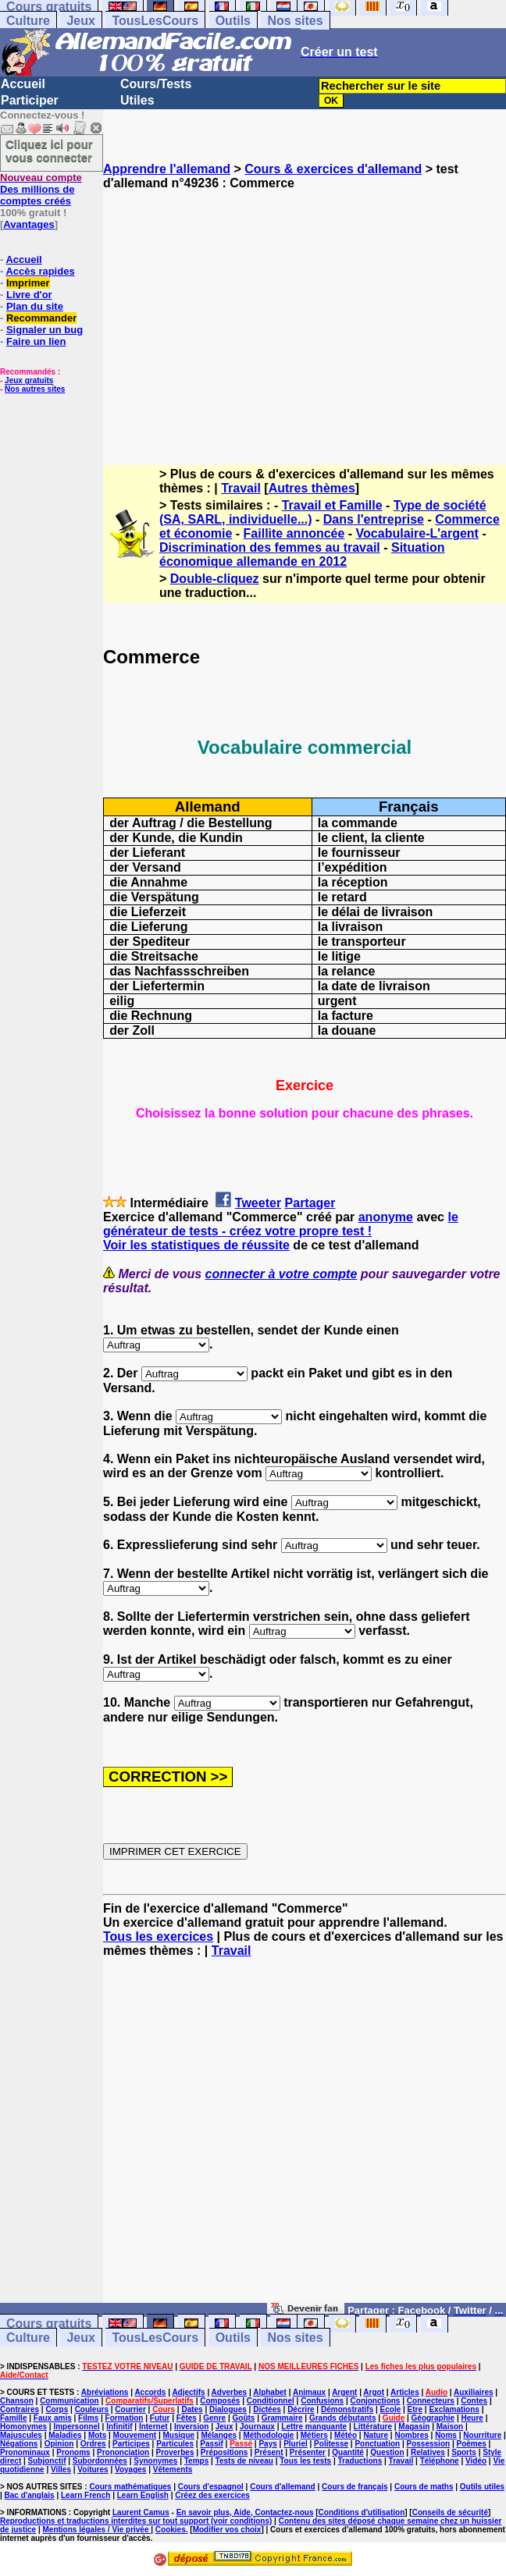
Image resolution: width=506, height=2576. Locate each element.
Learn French (85, 2495)
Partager (310, 1203)
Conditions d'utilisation (362, 2512)
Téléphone (439, 2461)
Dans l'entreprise (373, 519)
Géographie (433, 2418)
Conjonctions (376, 2401)
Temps (196, 2461)
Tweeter (258, 1203)
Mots (97, 2435)
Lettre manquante (314, 2426)
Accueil (23, 84)
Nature (375, 2435)
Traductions (360, 2461)
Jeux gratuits (29, 380)
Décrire (300, 2409)
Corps (56, 2409)
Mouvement (135, 2435)
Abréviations (105, 2392)
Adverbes (230, 2392)
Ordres (93, 2443)
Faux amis (53, 2418)
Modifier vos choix (227, 2529)
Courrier (130, 2409)
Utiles (137, 100)
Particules (175, 2443)
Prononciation (123, 2452)
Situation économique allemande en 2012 (301, 554)
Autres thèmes (312, 488)
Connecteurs (430, 2401)
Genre (214, 2418)
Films (88, 2418)
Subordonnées (100, 2461)
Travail (241, 488)
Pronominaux (25, 2452)
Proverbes (175, 2452)
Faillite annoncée (294, 533)
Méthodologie (268, 2435)
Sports (463, 2452)
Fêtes (186, 2418)
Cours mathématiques (130, 2486)
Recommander (41, 318)
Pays (267, 2443)
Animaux (309, 2392)
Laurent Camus (140, 2512)
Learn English (143, 2495)
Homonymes (23, 2426)
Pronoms (73, 2452)
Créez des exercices (212, 2495)
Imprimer (28, 283)
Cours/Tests (155, 84)
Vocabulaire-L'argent (417, 533)
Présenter (308, 2452)
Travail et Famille (332, 505)
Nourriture (482, 2435)
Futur (160, 2418)
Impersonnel (76, 2426)
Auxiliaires (474, 2392)
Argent (344, 2392)
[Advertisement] (304, 313)
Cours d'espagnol (211, 2486)
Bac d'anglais (30, 2495)
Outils (233, 20)
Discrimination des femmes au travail (269, 547)
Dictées (267, 2409)
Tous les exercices (158, 1936)
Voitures (92, 2469)
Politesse (331, 2443)
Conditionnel (270, 2401)
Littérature (373, 2426)
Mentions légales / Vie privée (97, 2529)
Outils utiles (482, 2486)
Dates (191, 2409)
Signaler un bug (44, 330)
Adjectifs (188, 2392)
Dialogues (228, 2409)
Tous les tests (305, 2461)
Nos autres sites (35, 389)
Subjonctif (47, 2461)
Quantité (348, 2452)
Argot (373, 2392)
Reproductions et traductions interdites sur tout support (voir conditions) (136, 2521)
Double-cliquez (214, 578)
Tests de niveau (244, 2461)
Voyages (130, 2469)
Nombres (411, 2435)
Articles (404, 2392)
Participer (30, 100)
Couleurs (92, 2409)
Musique (179, 2435)
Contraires (19, 2409)
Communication (69, 2401)
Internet (153, 2426)
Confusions (322, 2401)
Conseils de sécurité (450, 2512)
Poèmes (471, 2443)
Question (387, 2452)
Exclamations (454, 2409)
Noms (446, 2435)
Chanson (17, 2401)
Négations (18, 2443)
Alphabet (270, 2392)
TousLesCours (155, 20)
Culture (28, 20)
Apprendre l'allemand (166, 169)
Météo (345, 2435)
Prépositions (224, 2452)
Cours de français (354, 2486)
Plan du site (34, 306)
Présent (269, 2452)
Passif (211, 2443)
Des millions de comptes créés (41, 189)
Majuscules (21, 2435)
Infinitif (119, 2426)
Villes (61, 2469)
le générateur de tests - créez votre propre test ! (280, 1224)
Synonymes (155, 2461)
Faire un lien (36, 341)
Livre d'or (29, 294)
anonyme (385, 1217)
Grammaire (282, 2418)
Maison (450, 2426)
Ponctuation (377, 2443)
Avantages (28, 224)
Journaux (257, 2426)
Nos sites (294, 20)
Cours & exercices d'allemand (333, 169)
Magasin (413, 2426)
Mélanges (219, 2435)
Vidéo (475, 2461)
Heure (472, 2418)
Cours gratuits (48, 2323)
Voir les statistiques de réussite (196, 1245)
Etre (415, 2409)
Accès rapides (39, 271)
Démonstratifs (347, 2409)
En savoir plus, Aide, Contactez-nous (245, 2512)
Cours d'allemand (282, 2486)
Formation (124, 2418)
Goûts (244, 2418)
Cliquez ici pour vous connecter (49, 150)
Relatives (428, 2452)
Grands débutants (342, 2418)
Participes (131, 2443)
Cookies (170, 2529)
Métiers (314, 2435)
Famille (13, 2418)
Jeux (80, 20)
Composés (220, 2401)
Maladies (64, 2435)
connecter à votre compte (281, 1274)
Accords (150, 2392)
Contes (474, 2401)
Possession (429, 2443)
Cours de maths (424, 2486)
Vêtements (173, 2469)
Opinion (59, 2443)
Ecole (390, 2409)
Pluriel (295, 2443)
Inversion (191, 2426)
